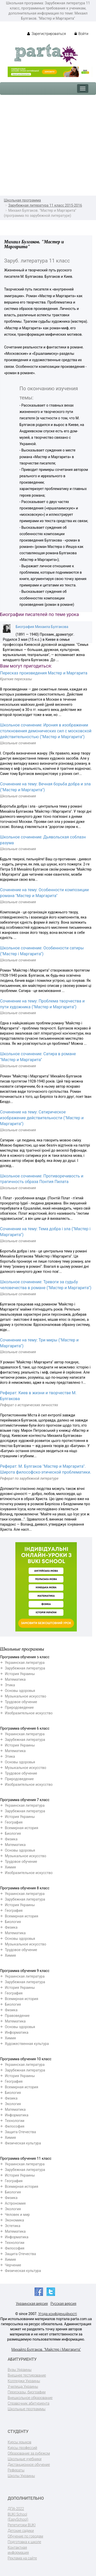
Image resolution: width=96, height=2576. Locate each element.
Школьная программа (22, 200)
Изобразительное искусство (29, 1713)
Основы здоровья (20, 1691)
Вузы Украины (19, 2370)
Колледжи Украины (24, 2381)
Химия (10, 1867)
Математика (15, 1679)
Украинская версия (32, 2304)
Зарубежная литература (25, 1668)
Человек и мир (17, 2215)
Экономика (14, 2220)
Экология (13, 2104)
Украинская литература (25, 1663)
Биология (13, 1833)
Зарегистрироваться (46, 34)
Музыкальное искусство (25, 1696)
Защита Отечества (20, 2132)
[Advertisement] (48, 145)
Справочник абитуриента (28, 2403)
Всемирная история (21, 1828)
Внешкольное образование (30, 2398)
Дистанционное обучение (29, 2464)
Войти (81, 34)
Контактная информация (18, 2550)
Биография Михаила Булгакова (42, 627)
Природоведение (19, 1707)
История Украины (20, 1674)
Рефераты (16, 2470)
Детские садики (21, 2531)
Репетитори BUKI (22, 2525)
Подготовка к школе (24, 2542)
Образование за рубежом (29, 2453)
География (14, 1822)
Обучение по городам (25, 2536)
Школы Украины (21, 2476)
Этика (10, 1685)
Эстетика (12, 2226)
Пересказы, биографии (27, 2392)
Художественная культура (27, 2044)
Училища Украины (23, 2386)
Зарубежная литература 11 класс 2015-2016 (45, 205)
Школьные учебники (24, 2459)
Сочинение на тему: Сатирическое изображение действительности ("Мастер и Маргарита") (42, 1118)
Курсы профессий (22, 2448)
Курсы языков (19, 2442)
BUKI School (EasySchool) (18, 2516)
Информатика (16, 2032)
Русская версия (63, 2304)
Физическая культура (23, 2143)
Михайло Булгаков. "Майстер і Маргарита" (46, 2349)
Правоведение (17, 2016)
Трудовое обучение (21, 1702)
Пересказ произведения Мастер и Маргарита (43, 673)
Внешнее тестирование (27, 2375)
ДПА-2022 (16, 2509)
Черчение (13, 2265)
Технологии (14, 2121)
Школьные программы (27, 2409)
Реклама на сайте (22, 2558)
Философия (14, 2126)
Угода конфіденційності (57, 2314)
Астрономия (15, 2203)
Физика (11, 1839)
